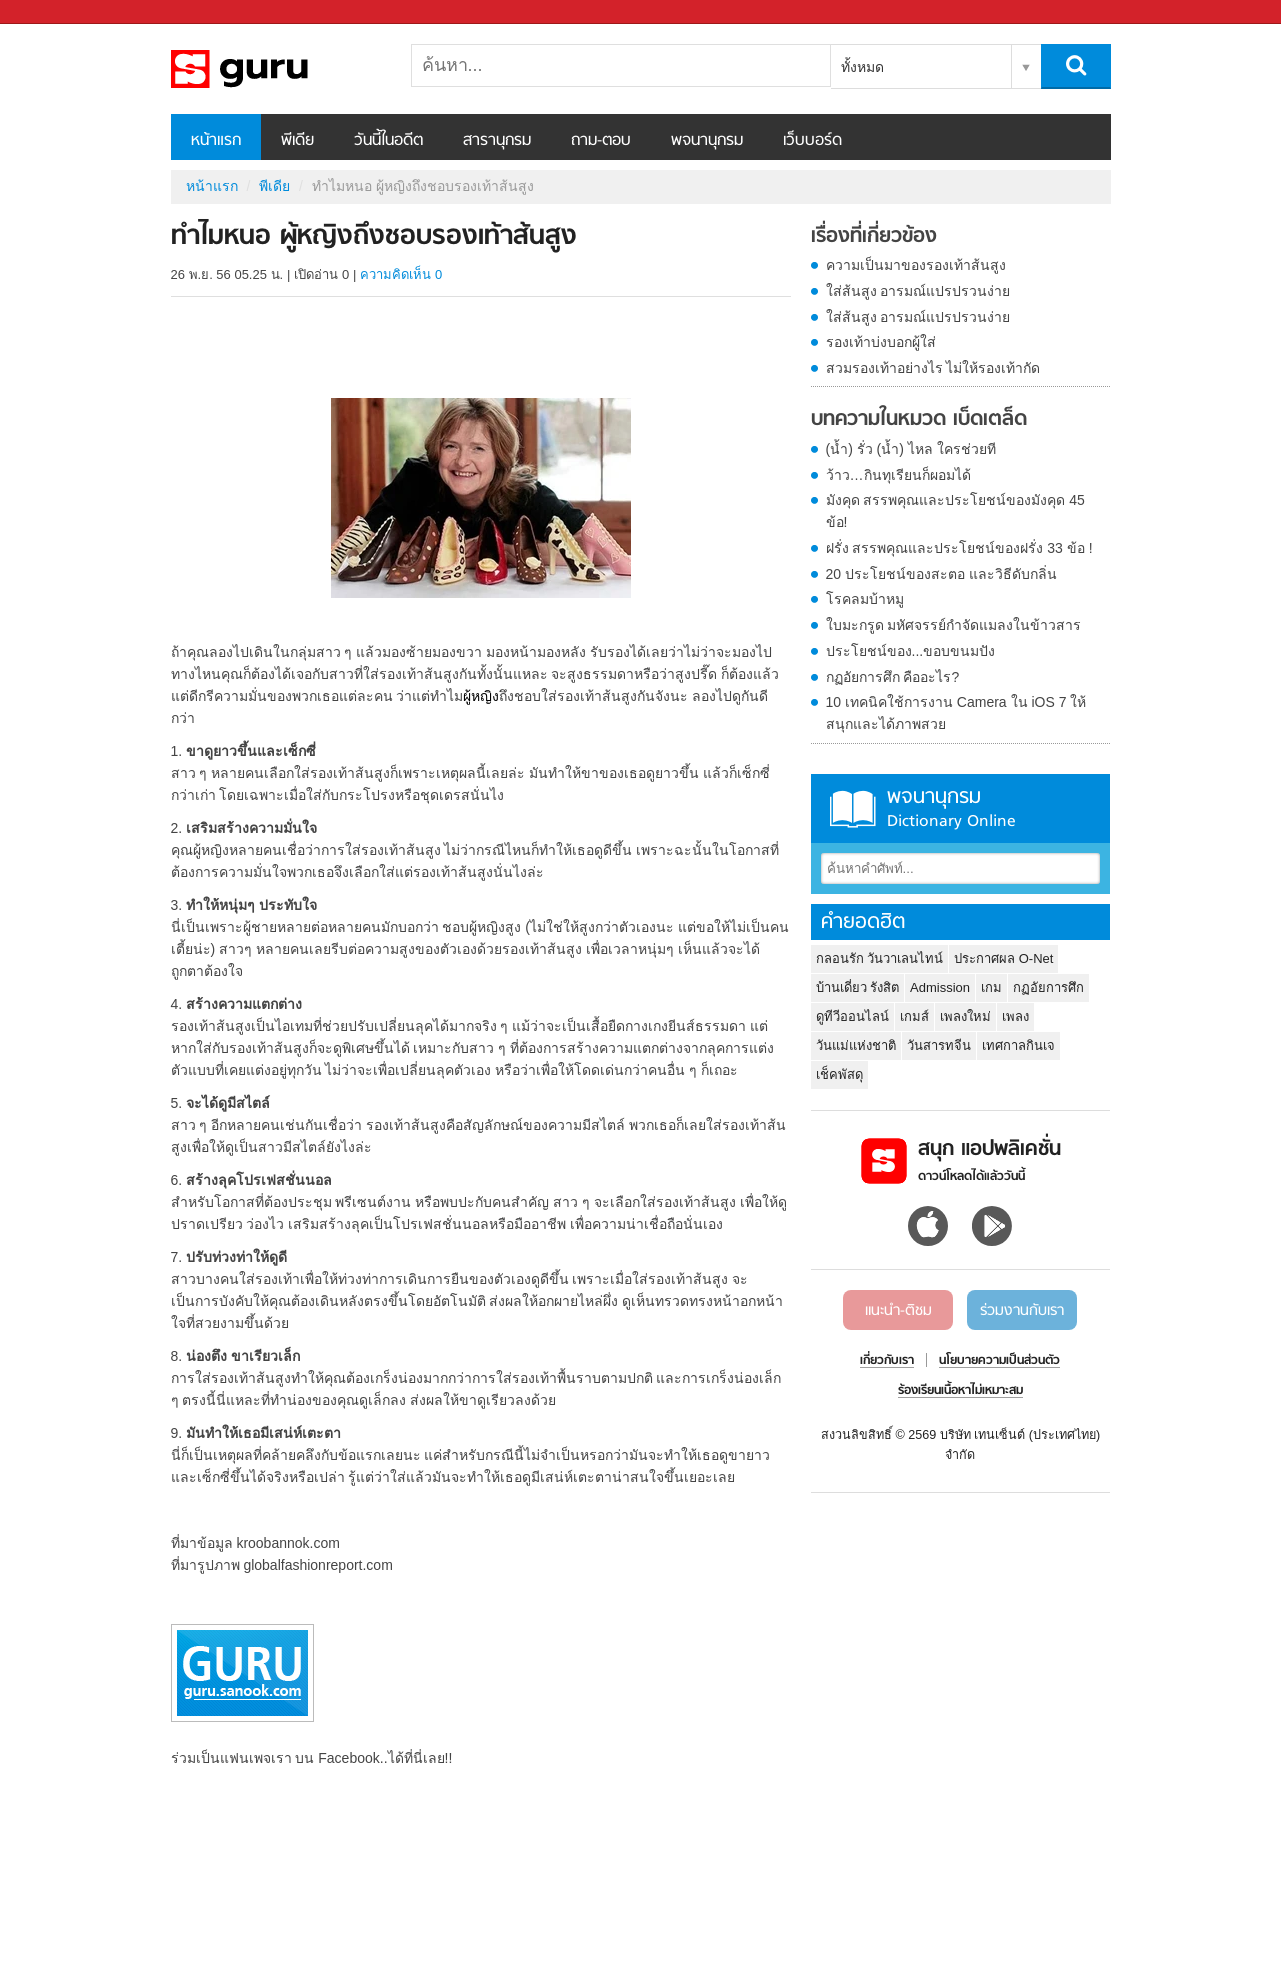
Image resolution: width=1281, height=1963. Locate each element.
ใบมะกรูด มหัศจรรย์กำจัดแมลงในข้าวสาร (954, 625)
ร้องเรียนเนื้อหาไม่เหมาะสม (960, 1391)
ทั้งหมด (862, 67)
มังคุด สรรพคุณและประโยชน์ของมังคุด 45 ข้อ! (955, 511)
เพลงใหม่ (965, 1016)
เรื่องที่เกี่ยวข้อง (874, 237)
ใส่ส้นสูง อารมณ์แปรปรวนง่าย (918, 291)
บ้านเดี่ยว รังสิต (858, 987)
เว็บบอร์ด (812, 141)
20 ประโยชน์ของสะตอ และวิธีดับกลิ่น (941, 574)
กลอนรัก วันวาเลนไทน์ (880, 958)
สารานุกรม (497, 141)
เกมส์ (914, 1016)
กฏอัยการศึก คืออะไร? (893, 677)
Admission (940, 987)
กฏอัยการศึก (1048, 987)
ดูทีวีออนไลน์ (852, 1016)
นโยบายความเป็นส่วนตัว (999, 1361)
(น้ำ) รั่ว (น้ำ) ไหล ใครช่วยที (911, 449)
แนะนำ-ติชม (898, 1311)
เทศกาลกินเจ (1018, 1045)
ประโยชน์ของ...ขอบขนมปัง (911, 651)
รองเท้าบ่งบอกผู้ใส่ (881, 342)
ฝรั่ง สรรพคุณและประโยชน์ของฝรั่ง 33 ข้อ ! (959, 548)
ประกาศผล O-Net (1003, 958)
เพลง (1015, 1016)
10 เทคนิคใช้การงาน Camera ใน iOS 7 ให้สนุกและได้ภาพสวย (956, 713)
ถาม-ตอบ (601, 141)
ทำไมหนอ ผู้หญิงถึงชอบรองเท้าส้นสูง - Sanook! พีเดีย (276, 69)
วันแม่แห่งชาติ (856, 1045)
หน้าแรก (216, 141)
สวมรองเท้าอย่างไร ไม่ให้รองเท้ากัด (933, 368)
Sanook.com (60, 12)
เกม (991, 987)
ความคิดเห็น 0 (401, 274)
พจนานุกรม (707, 141)
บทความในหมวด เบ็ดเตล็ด (919, 420)
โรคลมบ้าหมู (865, 599)
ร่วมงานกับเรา (1022, 1311)
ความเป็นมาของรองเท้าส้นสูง (916, 265)
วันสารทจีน (939, 1045)
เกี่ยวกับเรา (887, 1361)
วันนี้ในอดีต (388, 141)
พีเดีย (297, 141)
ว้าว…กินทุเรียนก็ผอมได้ (898, 475)
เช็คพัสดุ (839, 1074)
